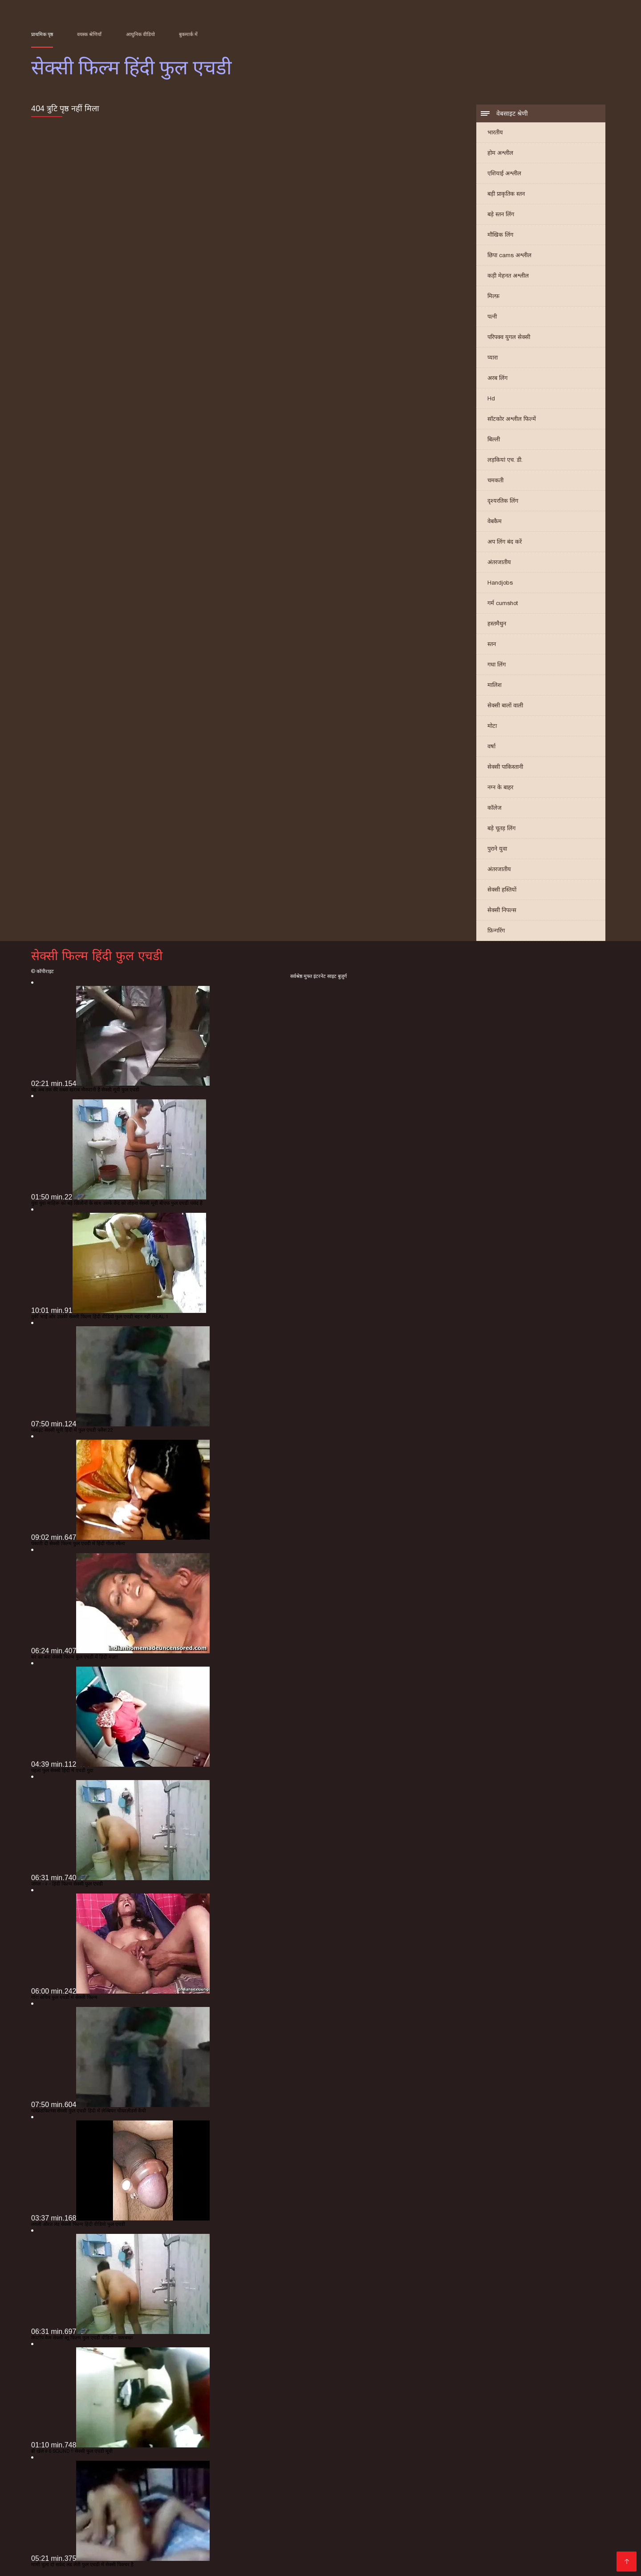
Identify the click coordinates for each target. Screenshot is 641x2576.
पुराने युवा (497, 848)
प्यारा (492, 357)
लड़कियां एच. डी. (505, 459)
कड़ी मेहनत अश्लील (508, 275)
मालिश (494, 685)
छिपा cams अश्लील (509, 255)
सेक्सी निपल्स (501, 910)
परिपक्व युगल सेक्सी (508, 337)
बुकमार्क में (188, 34)
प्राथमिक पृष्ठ (42, 34)
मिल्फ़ (493, 296)
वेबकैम (494, 521)
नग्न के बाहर (500, 787)
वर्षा (491, 746)
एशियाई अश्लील (504, 173)
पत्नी (492, 316)
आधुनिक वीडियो (140, 34)
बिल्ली (493, 439)
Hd (491, 398)
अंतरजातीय (499, 562)
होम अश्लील (500, 152)
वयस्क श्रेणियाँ (89, 34)
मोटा (492, 726)
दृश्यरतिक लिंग (502, 500)
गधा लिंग (496, 664)
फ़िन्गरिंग (496, 930)
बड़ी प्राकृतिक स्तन (506, 193)
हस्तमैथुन (496, 623)
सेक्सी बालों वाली (505, 705)
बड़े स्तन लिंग (500, 214)
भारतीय (495, 132)
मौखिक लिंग (500, 234)
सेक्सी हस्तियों (501, 889)
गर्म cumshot (502, 603)
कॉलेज (494, 807)
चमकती (495, 480)
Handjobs (500, 582)
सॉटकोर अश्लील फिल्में (511, 419)
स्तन (491, 644)
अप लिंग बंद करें (504, 541)
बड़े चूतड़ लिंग (501, 828)
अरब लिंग (497, 378)
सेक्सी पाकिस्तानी (505, 766)
